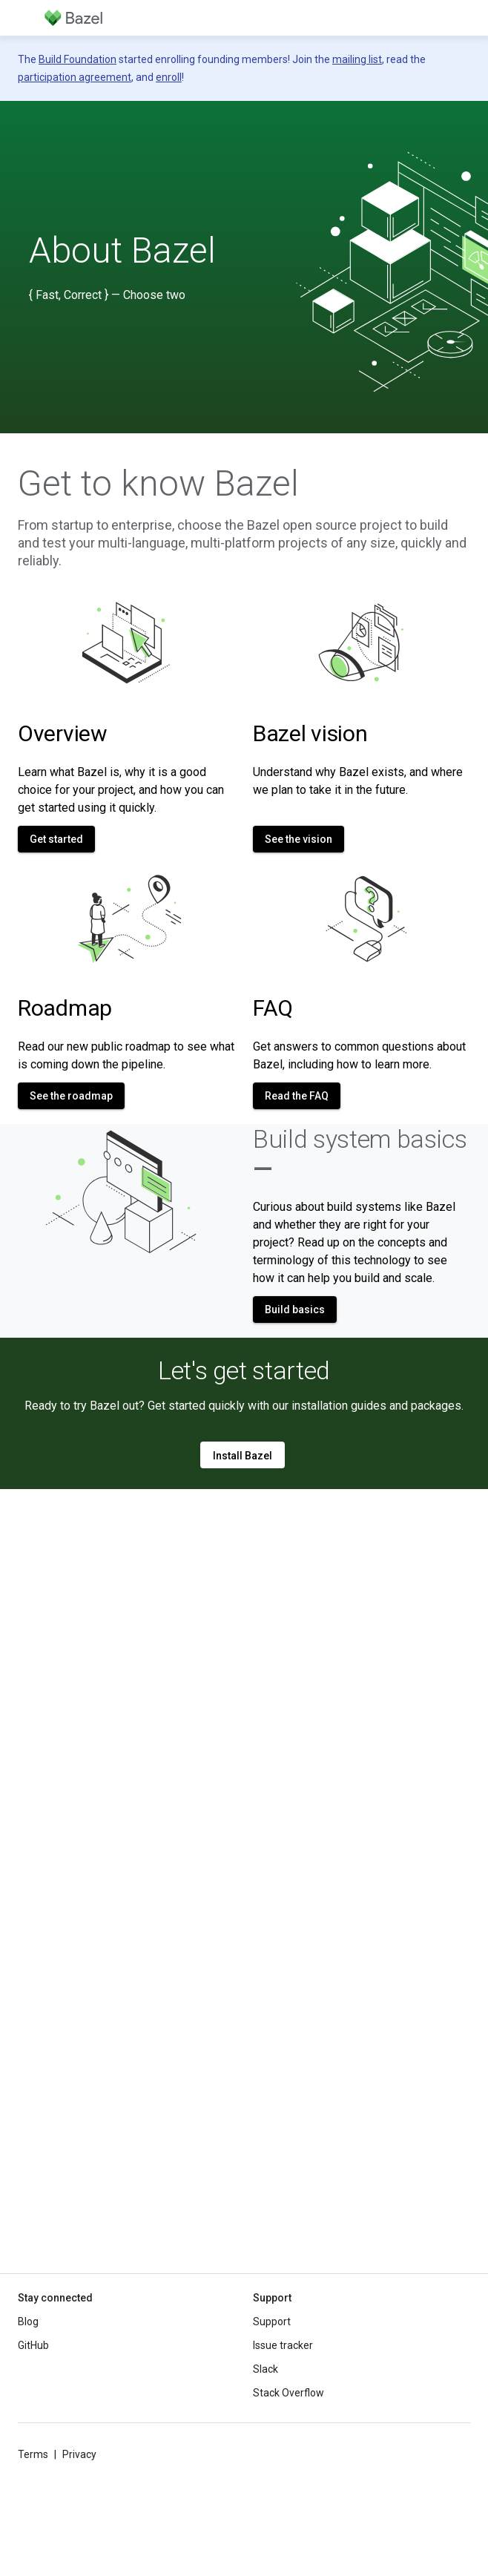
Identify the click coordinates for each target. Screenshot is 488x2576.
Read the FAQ (297, 1096)
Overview (63, 733)
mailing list (357, 59)
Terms (33, 2454)
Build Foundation (77, 59)
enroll (169, 77)
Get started (56, 839)
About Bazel (122, 251)
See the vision (298, 839)
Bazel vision (310, 733)
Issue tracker (283, 2345)
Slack (265, 2369)
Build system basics (360, 1153)
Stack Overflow (288, 2393)
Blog (28, 2321)
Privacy (79, 2454)
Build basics (295, 1309)
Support (272, 2321)
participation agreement (74, 77)
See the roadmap (71, 1096)
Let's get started (244, 1370)
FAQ (273, 1008)
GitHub (33, 2345)
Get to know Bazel (158, 484)
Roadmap (65, 1008)
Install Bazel (242, 1456)
